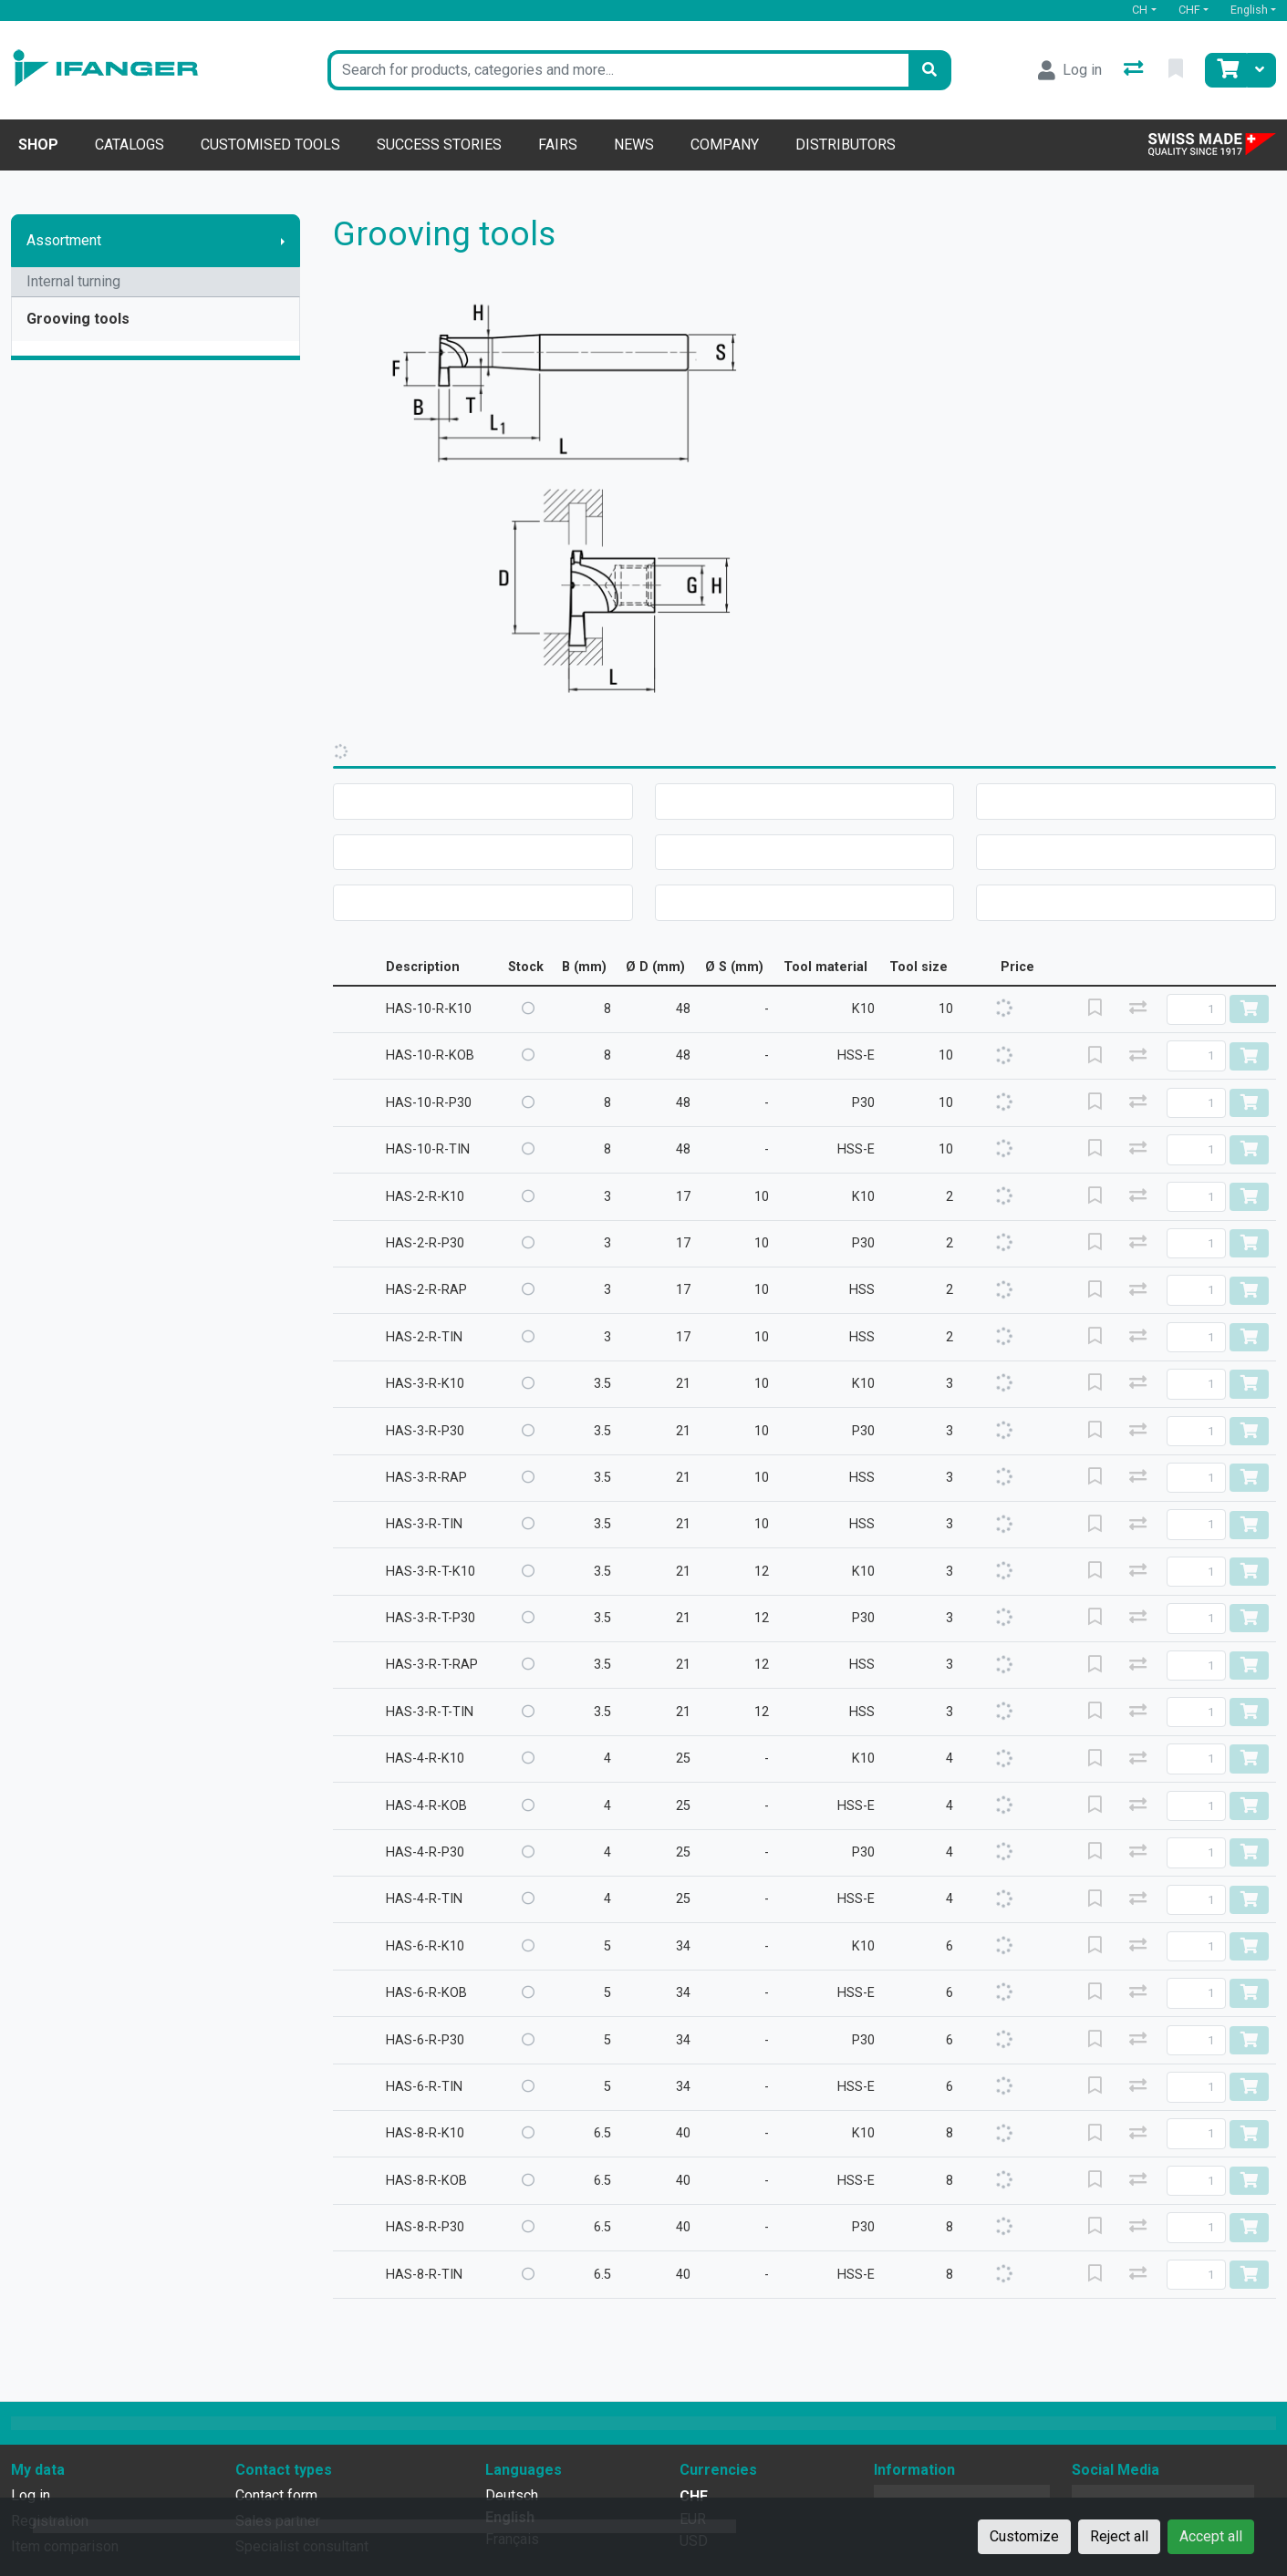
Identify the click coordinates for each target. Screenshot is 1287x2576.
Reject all (1119, 2536)
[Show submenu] (282, 240)
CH (1139, 9)
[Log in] (1070, 70)
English (1249, 9)
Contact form (276, 2495)
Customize (1024, 2536)
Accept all (1210, 2536)
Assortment (63, 240)
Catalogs (129, 144)
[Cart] (1226, 70)
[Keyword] (617, 70)
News (634, 144)
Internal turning (73, 281)
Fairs (557, 144)
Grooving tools (78, 318)
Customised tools (270, 144)
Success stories (439, 144)
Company (724, 144)
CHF (1189, 9)
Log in (30, 2495)
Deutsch (511, 2495)
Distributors (845, 144)
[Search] (929, 70)
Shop (38, 144)
